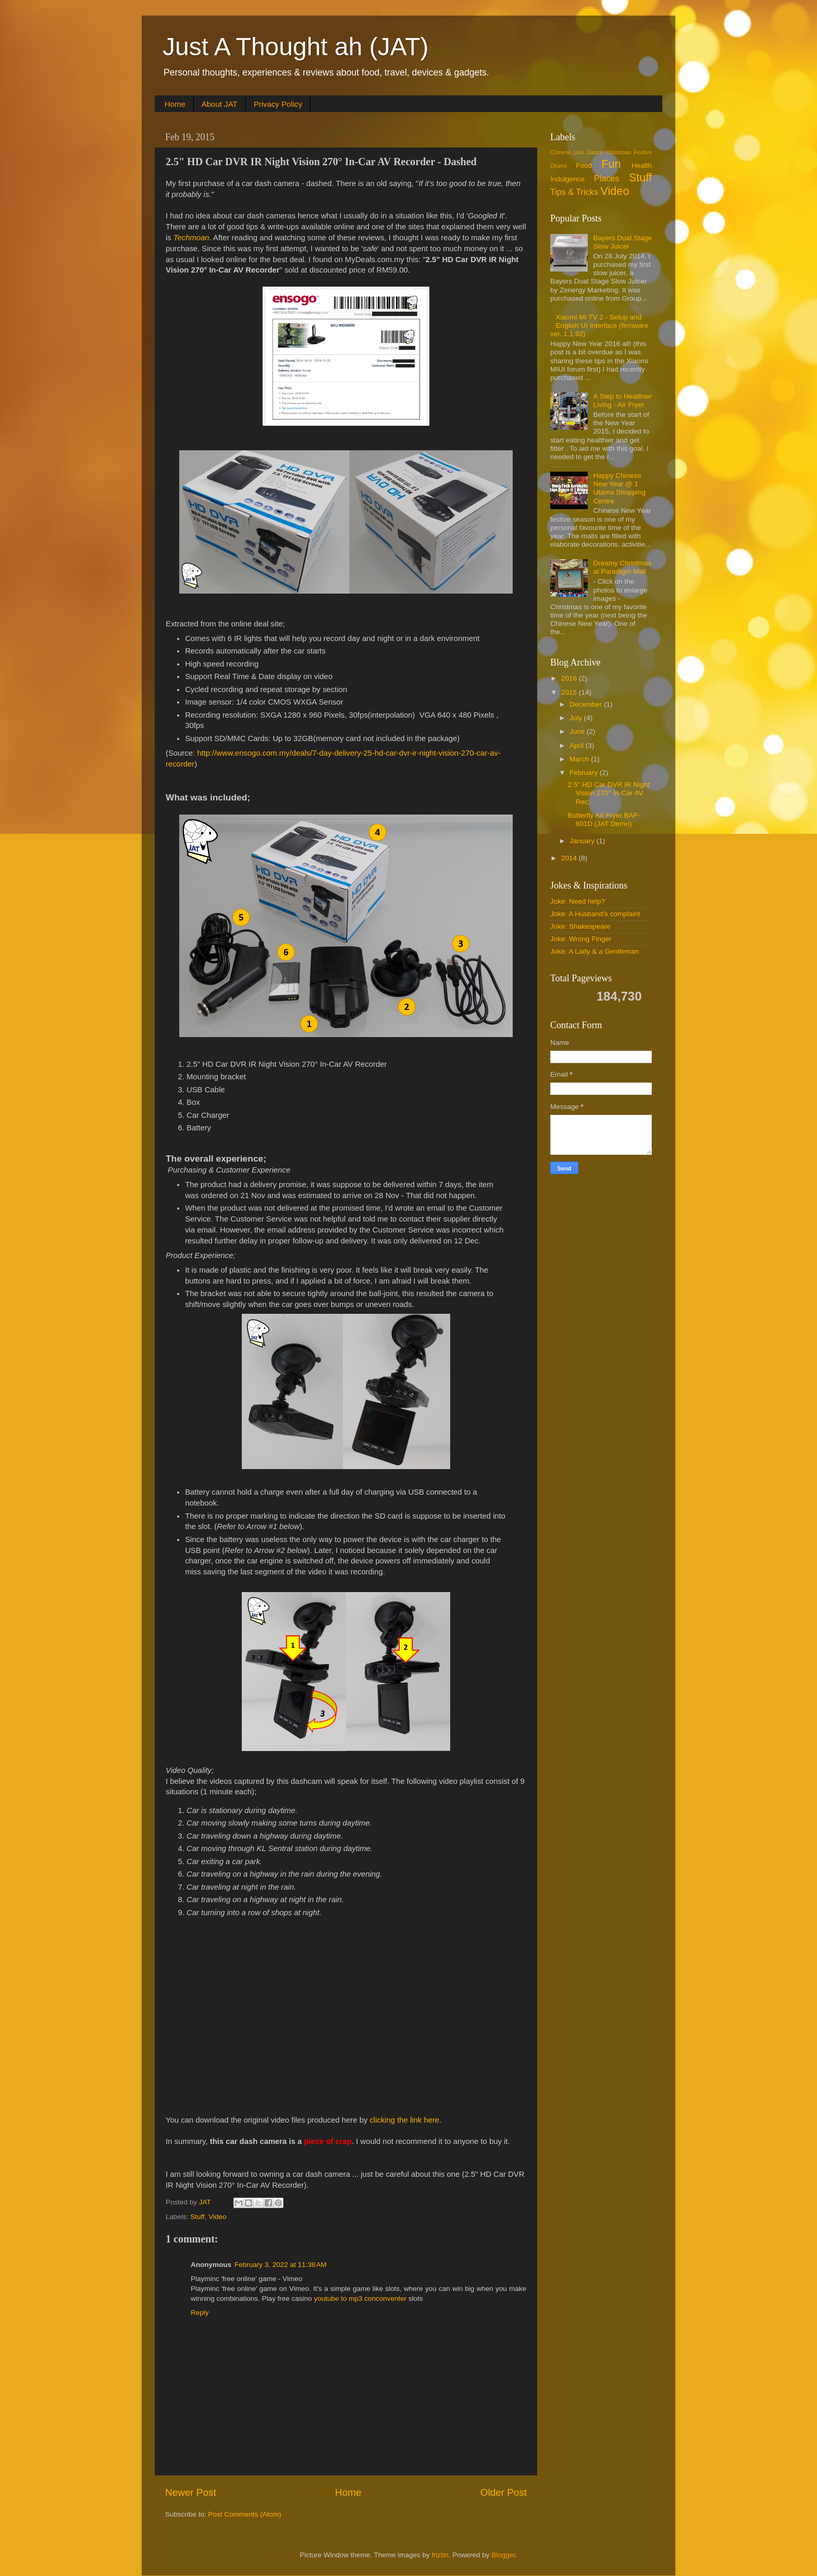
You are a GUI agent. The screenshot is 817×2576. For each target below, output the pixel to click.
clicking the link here (404, 2120)
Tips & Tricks (574, 191)
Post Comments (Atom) (244, 2514)
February (585, 773)
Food (584, 165)
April (578, 745)
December (587, 704)
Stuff (197, 2217)
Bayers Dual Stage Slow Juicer (622, 242)
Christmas (619, 152)
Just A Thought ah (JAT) (296, 46)
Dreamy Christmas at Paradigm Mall (622, 567)
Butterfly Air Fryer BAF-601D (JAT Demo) (604, 819)
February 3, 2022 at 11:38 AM (280, 2265)
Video (217, 2217)
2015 (570, 692)
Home (175, 104)
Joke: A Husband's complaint (595, 914)
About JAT (220, 104)
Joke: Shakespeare (580, 926)
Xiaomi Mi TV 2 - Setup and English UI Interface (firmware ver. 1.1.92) (599, 325)
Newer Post (190, 2492)
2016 (570, 678)
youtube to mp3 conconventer (360, 2298)
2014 (570, 858)
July (577, 718)
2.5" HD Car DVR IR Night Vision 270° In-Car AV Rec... (609, 793)
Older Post (503, 2492)
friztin (439, 2555)
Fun (611, 163)
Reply (200, 2312)
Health (642, 165)
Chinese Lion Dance (576, 152)
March (580, 759)
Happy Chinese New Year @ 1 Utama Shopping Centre (619, 488)
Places (607, 178)
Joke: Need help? (577, 901)
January (583, 841)
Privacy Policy (278, 104)
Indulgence (567, 179)
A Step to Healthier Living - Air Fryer (622, 400)
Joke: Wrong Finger (581, 939)
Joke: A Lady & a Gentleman (594, 951)
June (578, 731)
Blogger (503, 2555)
